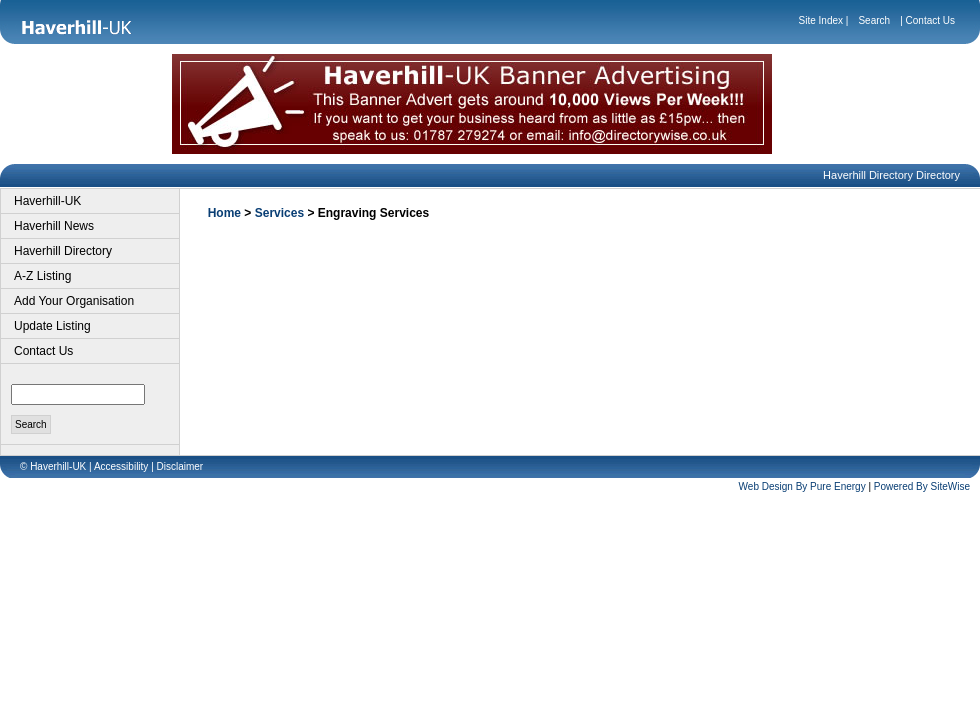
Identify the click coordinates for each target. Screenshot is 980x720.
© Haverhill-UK (53, 466)
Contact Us (930, 20)
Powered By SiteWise (922, 486)
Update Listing (52, 326)
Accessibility (121, 466)
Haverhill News (54, 226)
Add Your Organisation (74, 301)
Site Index (821, 20)
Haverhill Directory (63, 251)
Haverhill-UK (47, 201)
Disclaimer (180, 466)
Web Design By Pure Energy (802, 486)
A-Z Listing (42, 276)
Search (874, 20)
